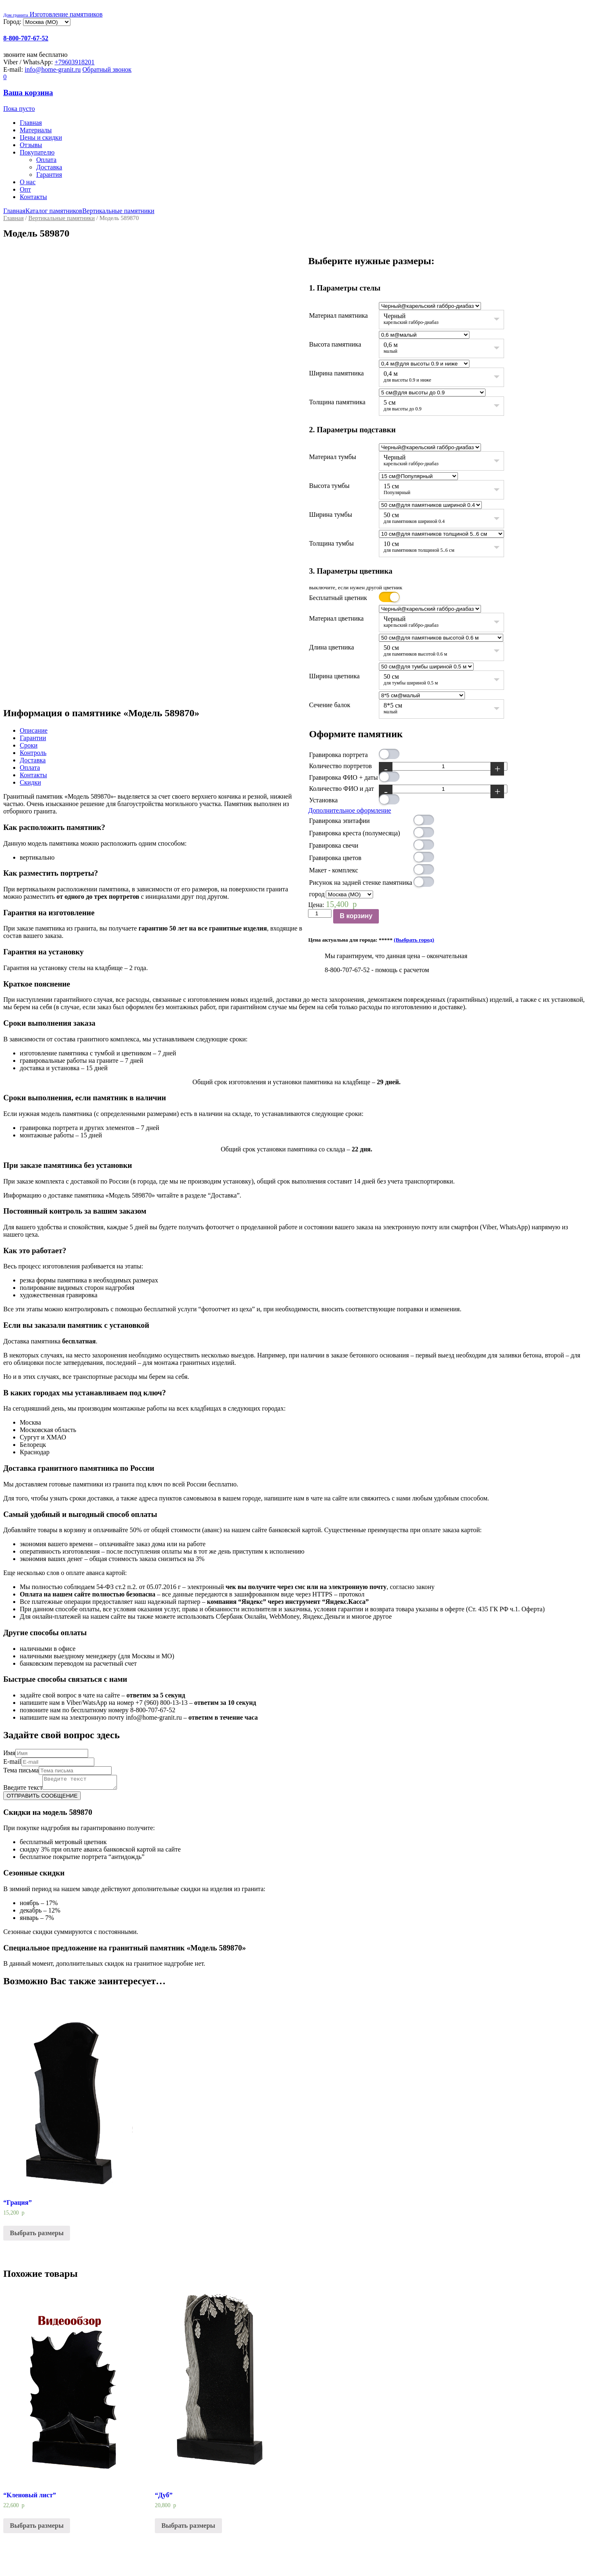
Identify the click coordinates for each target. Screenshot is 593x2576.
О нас (27, 181)
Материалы (36, 130)
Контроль (33, 752)
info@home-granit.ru (53, 69)
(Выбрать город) (414, 940)
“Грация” (17, 2204)
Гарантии (33, 737)
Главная (31, 122)
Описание (33, 730)
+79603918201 (75, 62)
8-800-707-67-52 (25, 38)
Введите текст (22, 1789)
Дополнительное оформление (349, 810)
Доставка (49, 167)
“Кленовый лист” (29, 2497)
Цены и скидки (41, 137)
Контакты (33, 196)
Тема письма (21, 1770)
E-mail (12, 1761)
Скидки (30, 782)
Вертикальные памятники (118, 210)
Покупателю (37, 152)
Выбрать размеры (36, 2235)
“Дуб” (164, 2497)
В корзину (356, 915)
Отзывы (31, 144)
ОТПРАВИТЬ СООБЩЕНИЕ (42, 1798)
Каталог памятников (54, 210)
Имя (9, 1752)
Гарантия (49, 174)
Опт (25, 189)
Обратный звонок (106, 69)
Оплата (46, 159)
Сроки (28, 745)
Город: (13, 21)
